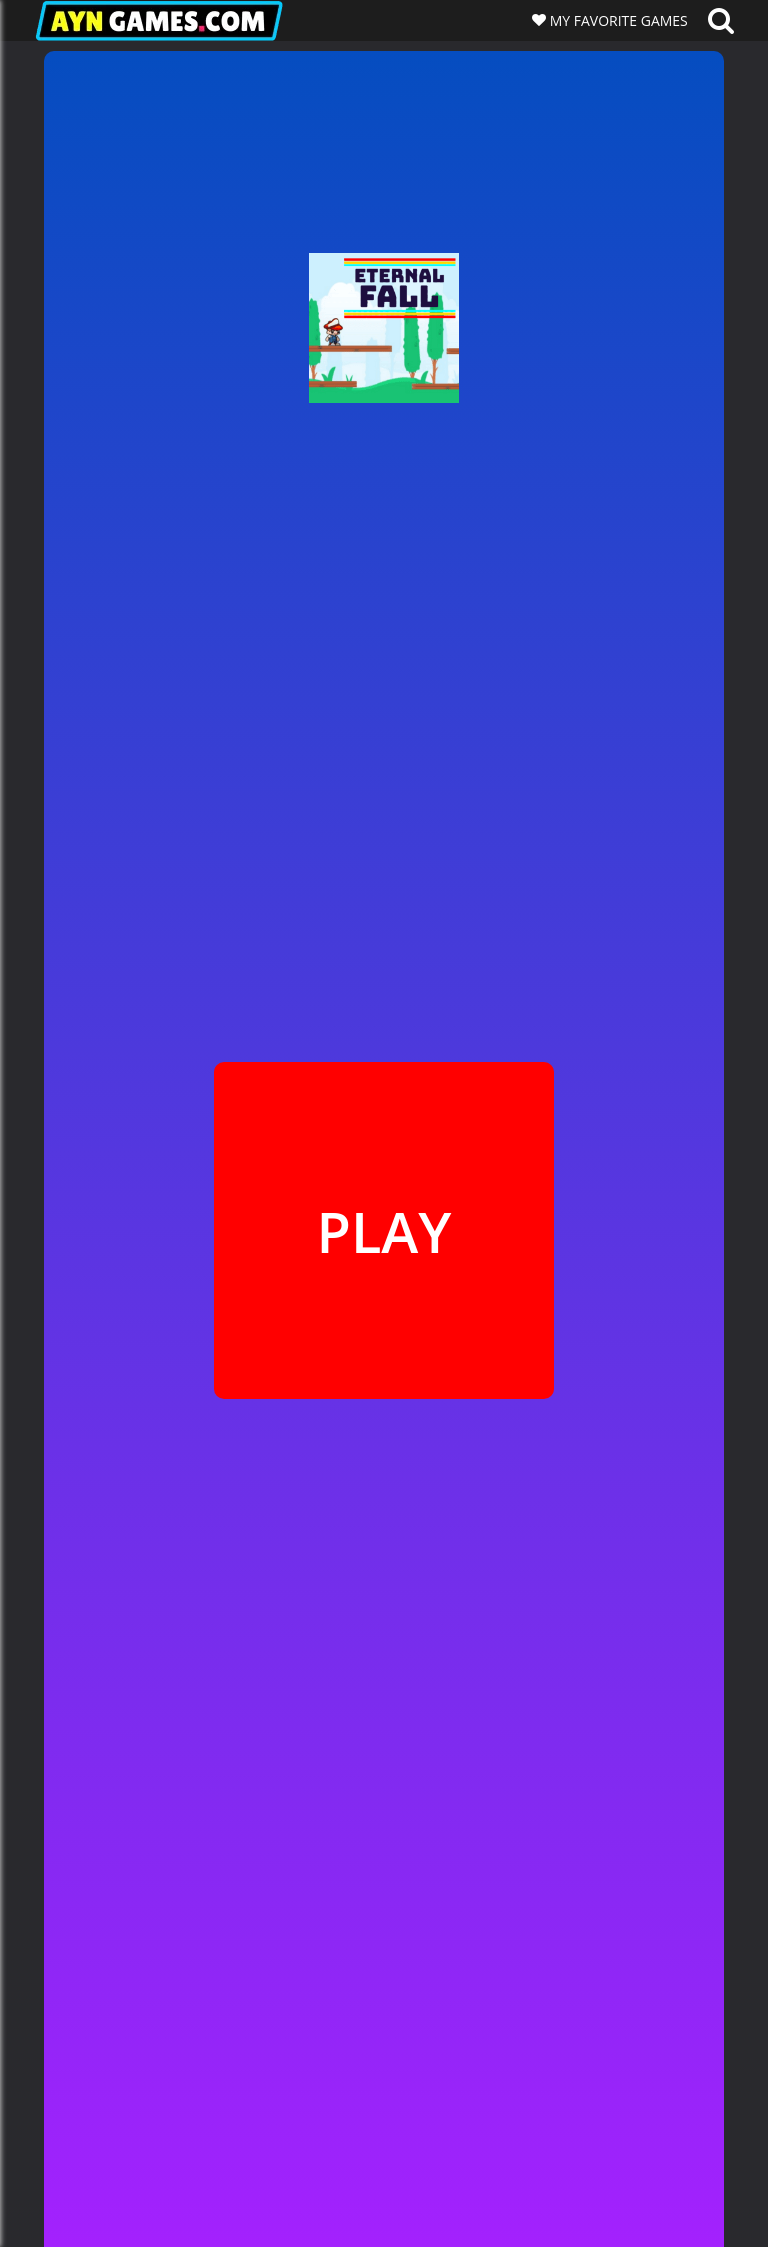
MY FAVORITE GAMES (617, 20)
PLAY (383, 1231)
